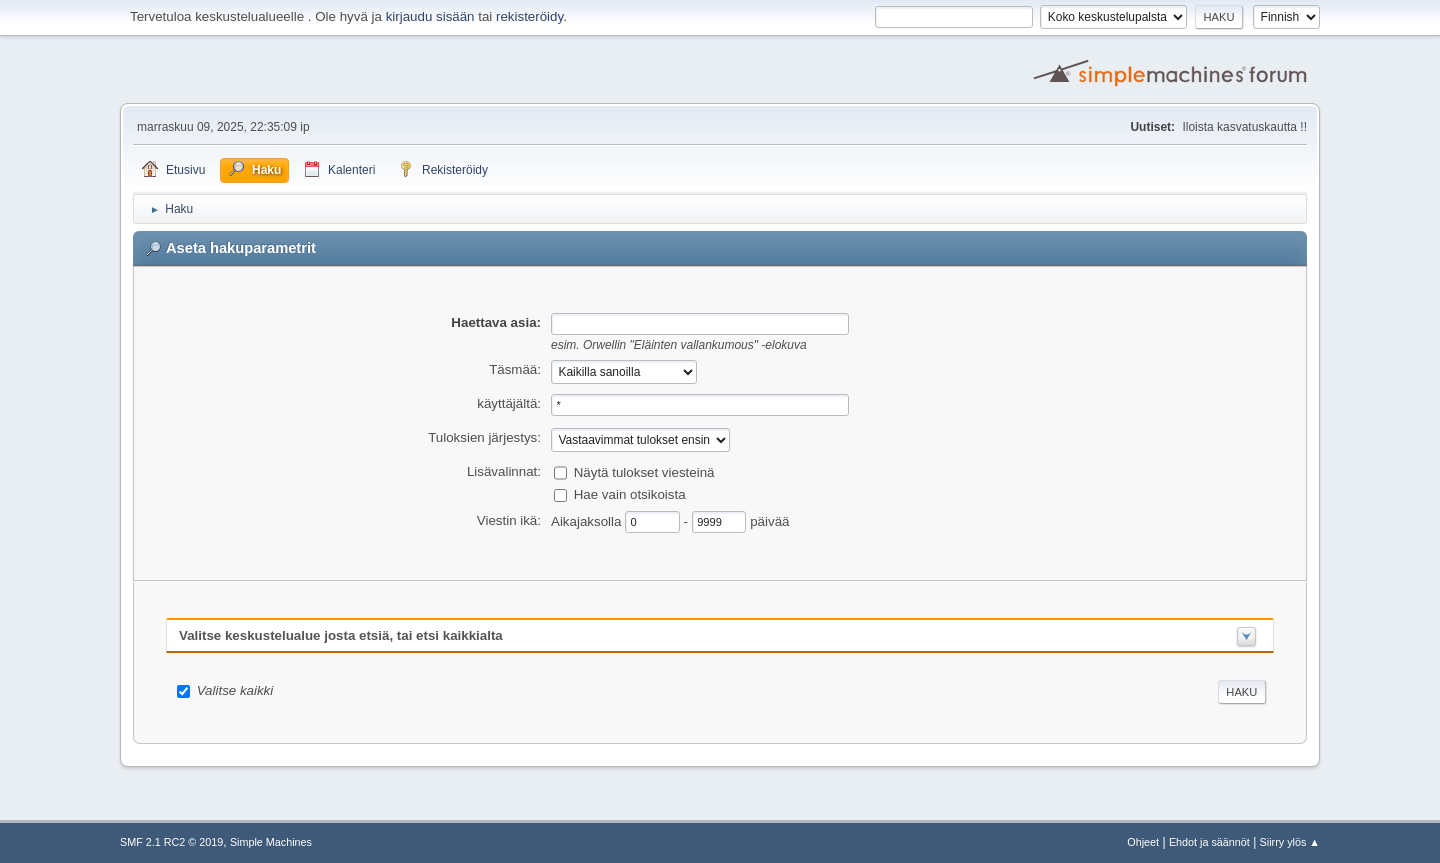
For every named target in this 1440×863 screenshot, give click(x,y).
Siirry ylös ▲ (1290, 842)
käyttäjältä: (509, 403)
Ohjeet (1143, 842)
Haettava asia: (496, 322)
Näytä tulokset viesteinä (644, 472)
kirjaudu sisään (430, 16)
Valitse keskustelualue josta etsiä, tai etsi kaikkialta (341, 635)
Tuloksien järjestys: (484, 437)
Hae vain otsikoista (630, 494)
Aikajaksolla (588, 520)
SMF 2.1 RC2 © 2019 (171, 842)
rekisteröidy (529, 16)
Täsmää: (515, 369)
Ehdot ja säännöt (1209, 842)
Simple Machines (271, 842)
